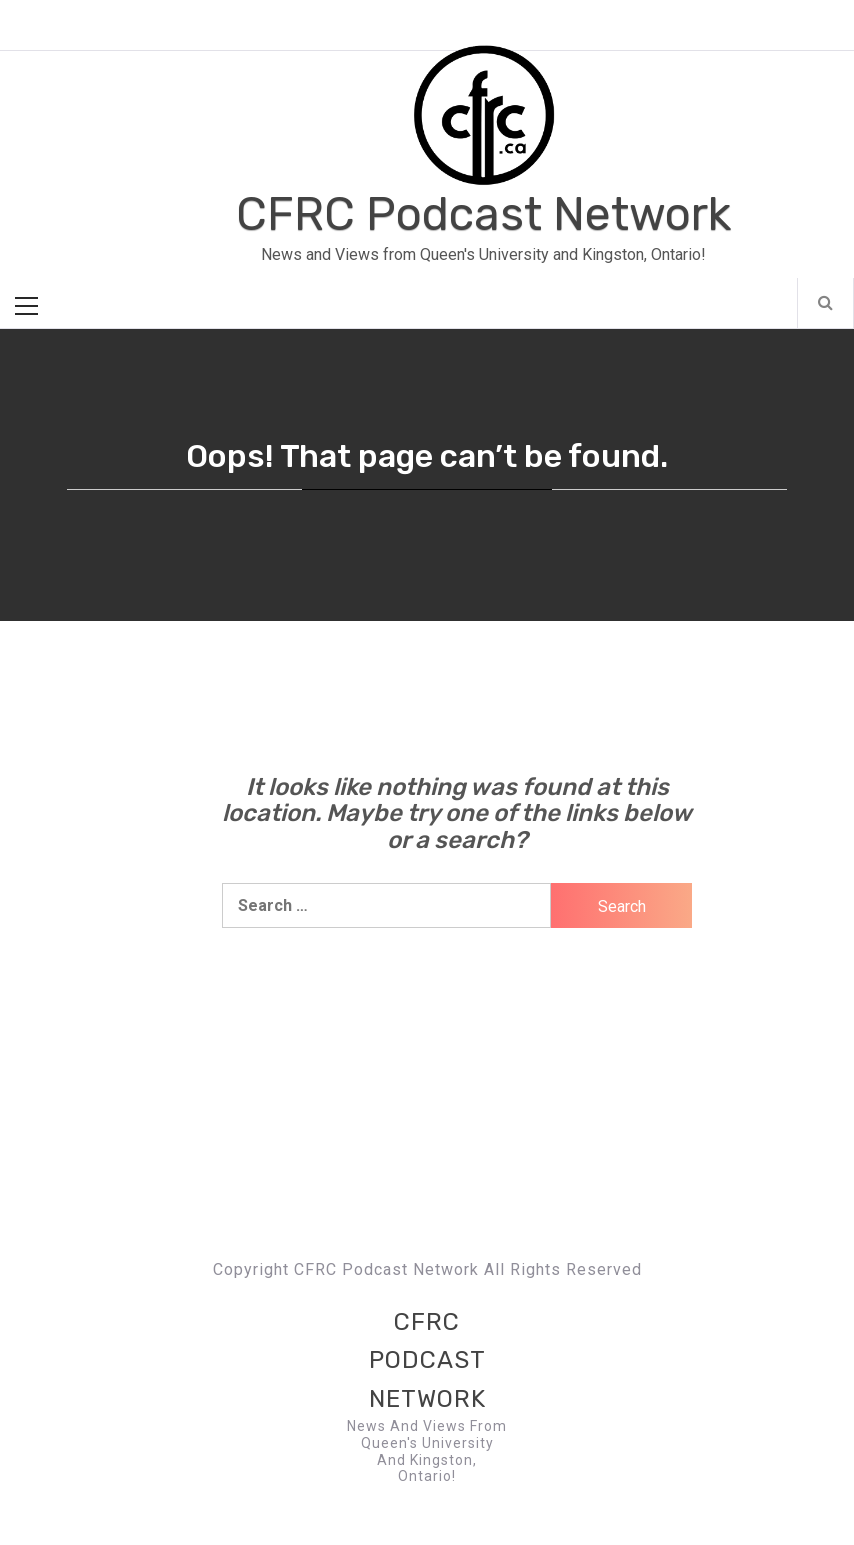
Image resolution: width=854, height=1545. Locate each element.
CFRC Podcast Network (483, 214)
